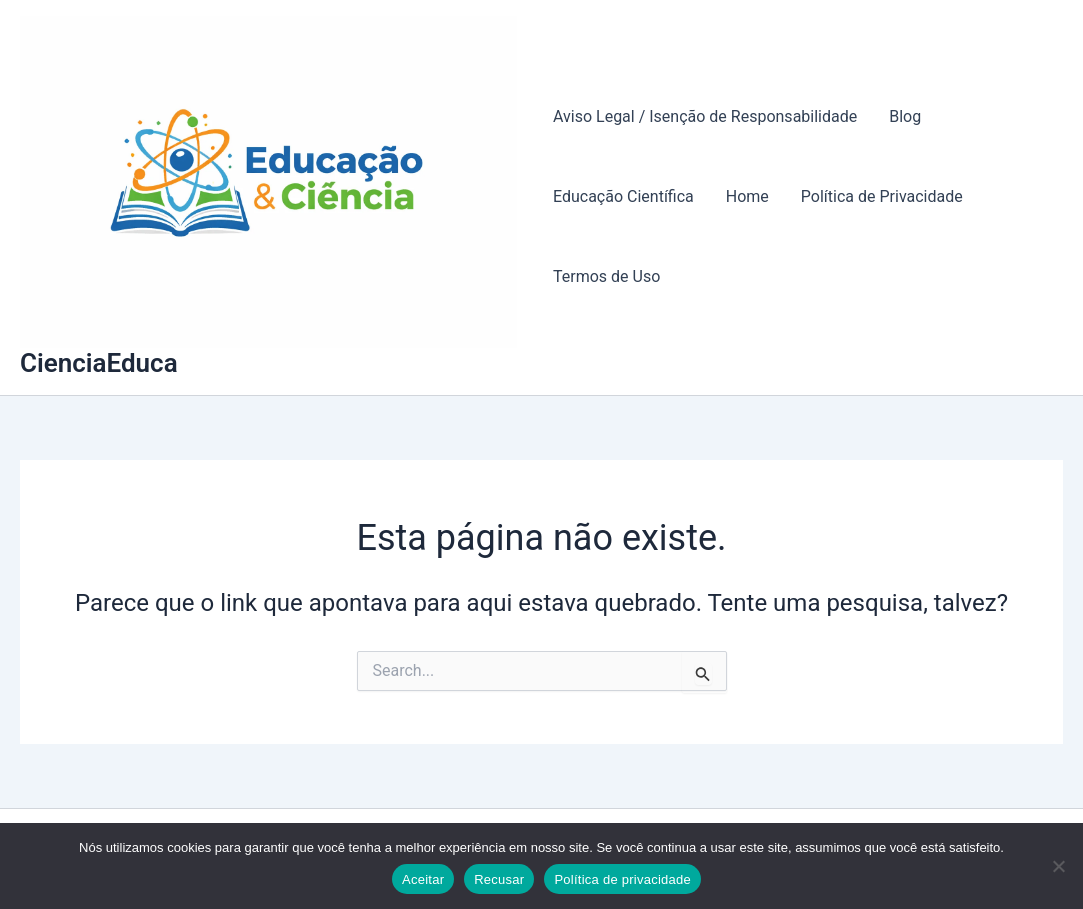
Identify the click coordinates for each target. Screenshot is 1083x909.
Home (747, 196)
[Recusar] (1058, 866)
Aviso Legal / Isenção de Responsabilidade (705, 116)
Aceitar (423, 879)
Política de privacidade (622, 879)
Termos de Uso (606, 276)
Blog (905, 116)
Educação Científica (623, 196)
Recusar (499, 879)
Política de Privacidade (882, 196)
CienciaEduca (99, 363)
